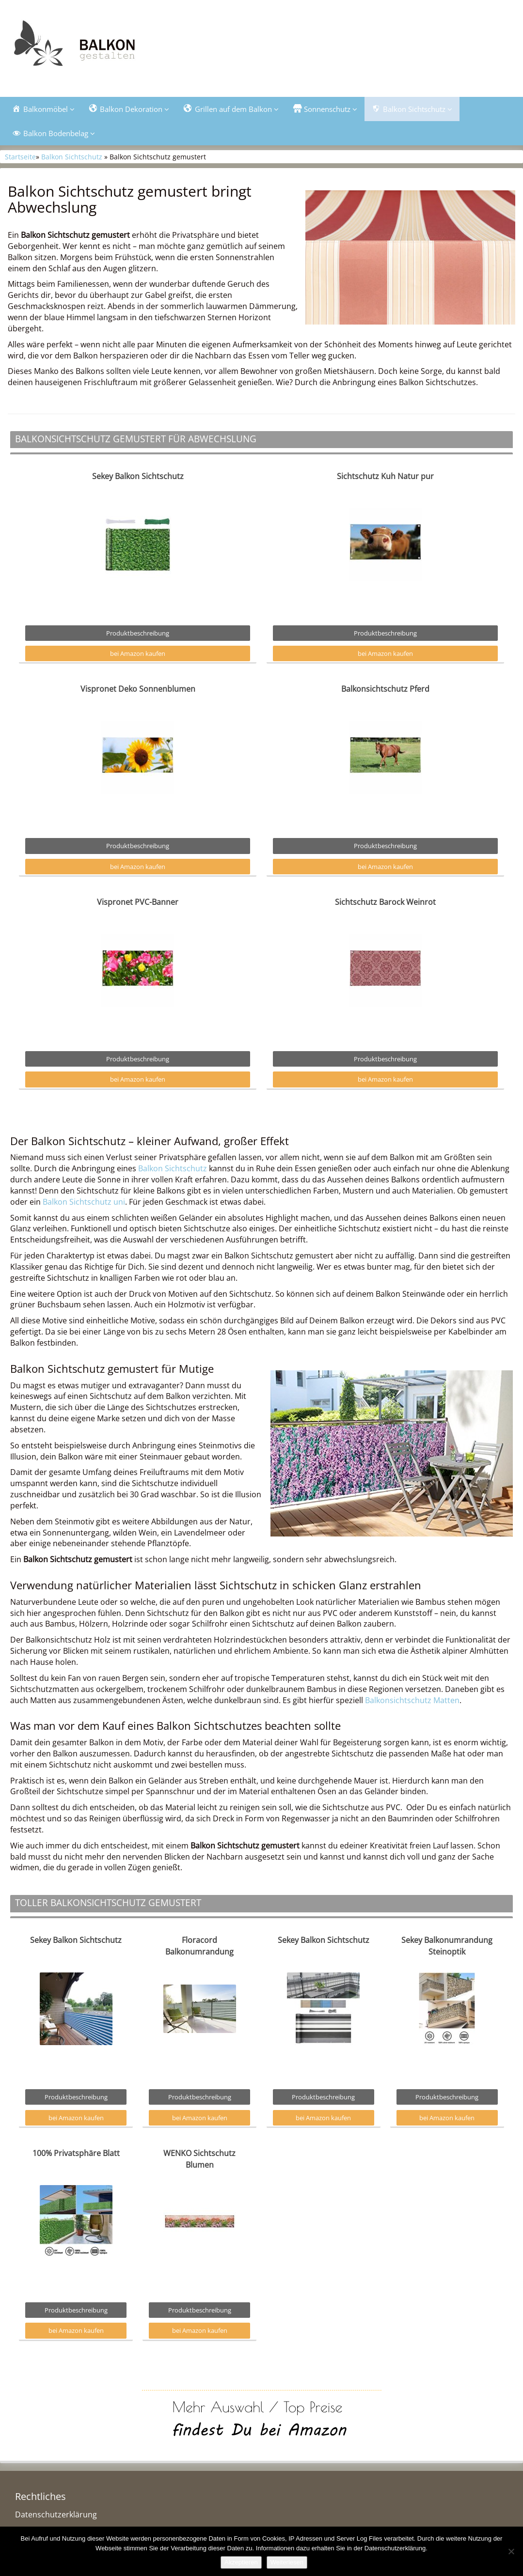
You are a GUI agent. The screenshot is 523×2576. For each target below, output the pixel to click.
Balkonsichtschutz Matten (412, 1701)
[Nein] (511, 2551)
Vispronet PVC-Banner (137, 903)
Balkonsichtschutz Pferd (385, 690)
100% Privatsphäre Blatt (76, 2154)
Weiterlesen (286, 2562)
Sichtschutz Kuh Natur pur (385, 477)
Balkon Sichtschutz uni (84, 1202)
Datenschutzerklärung (56, 2516)
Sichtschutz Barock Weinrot (385, 903)
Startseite (20, 157)
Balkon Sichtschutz (71, 157)
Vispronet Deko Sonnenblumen (137, 690)
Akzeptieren (241, 2562)
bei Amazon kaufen (137, 655)
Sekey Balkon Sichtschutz (138, 477)
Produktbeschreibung (137, 634)
